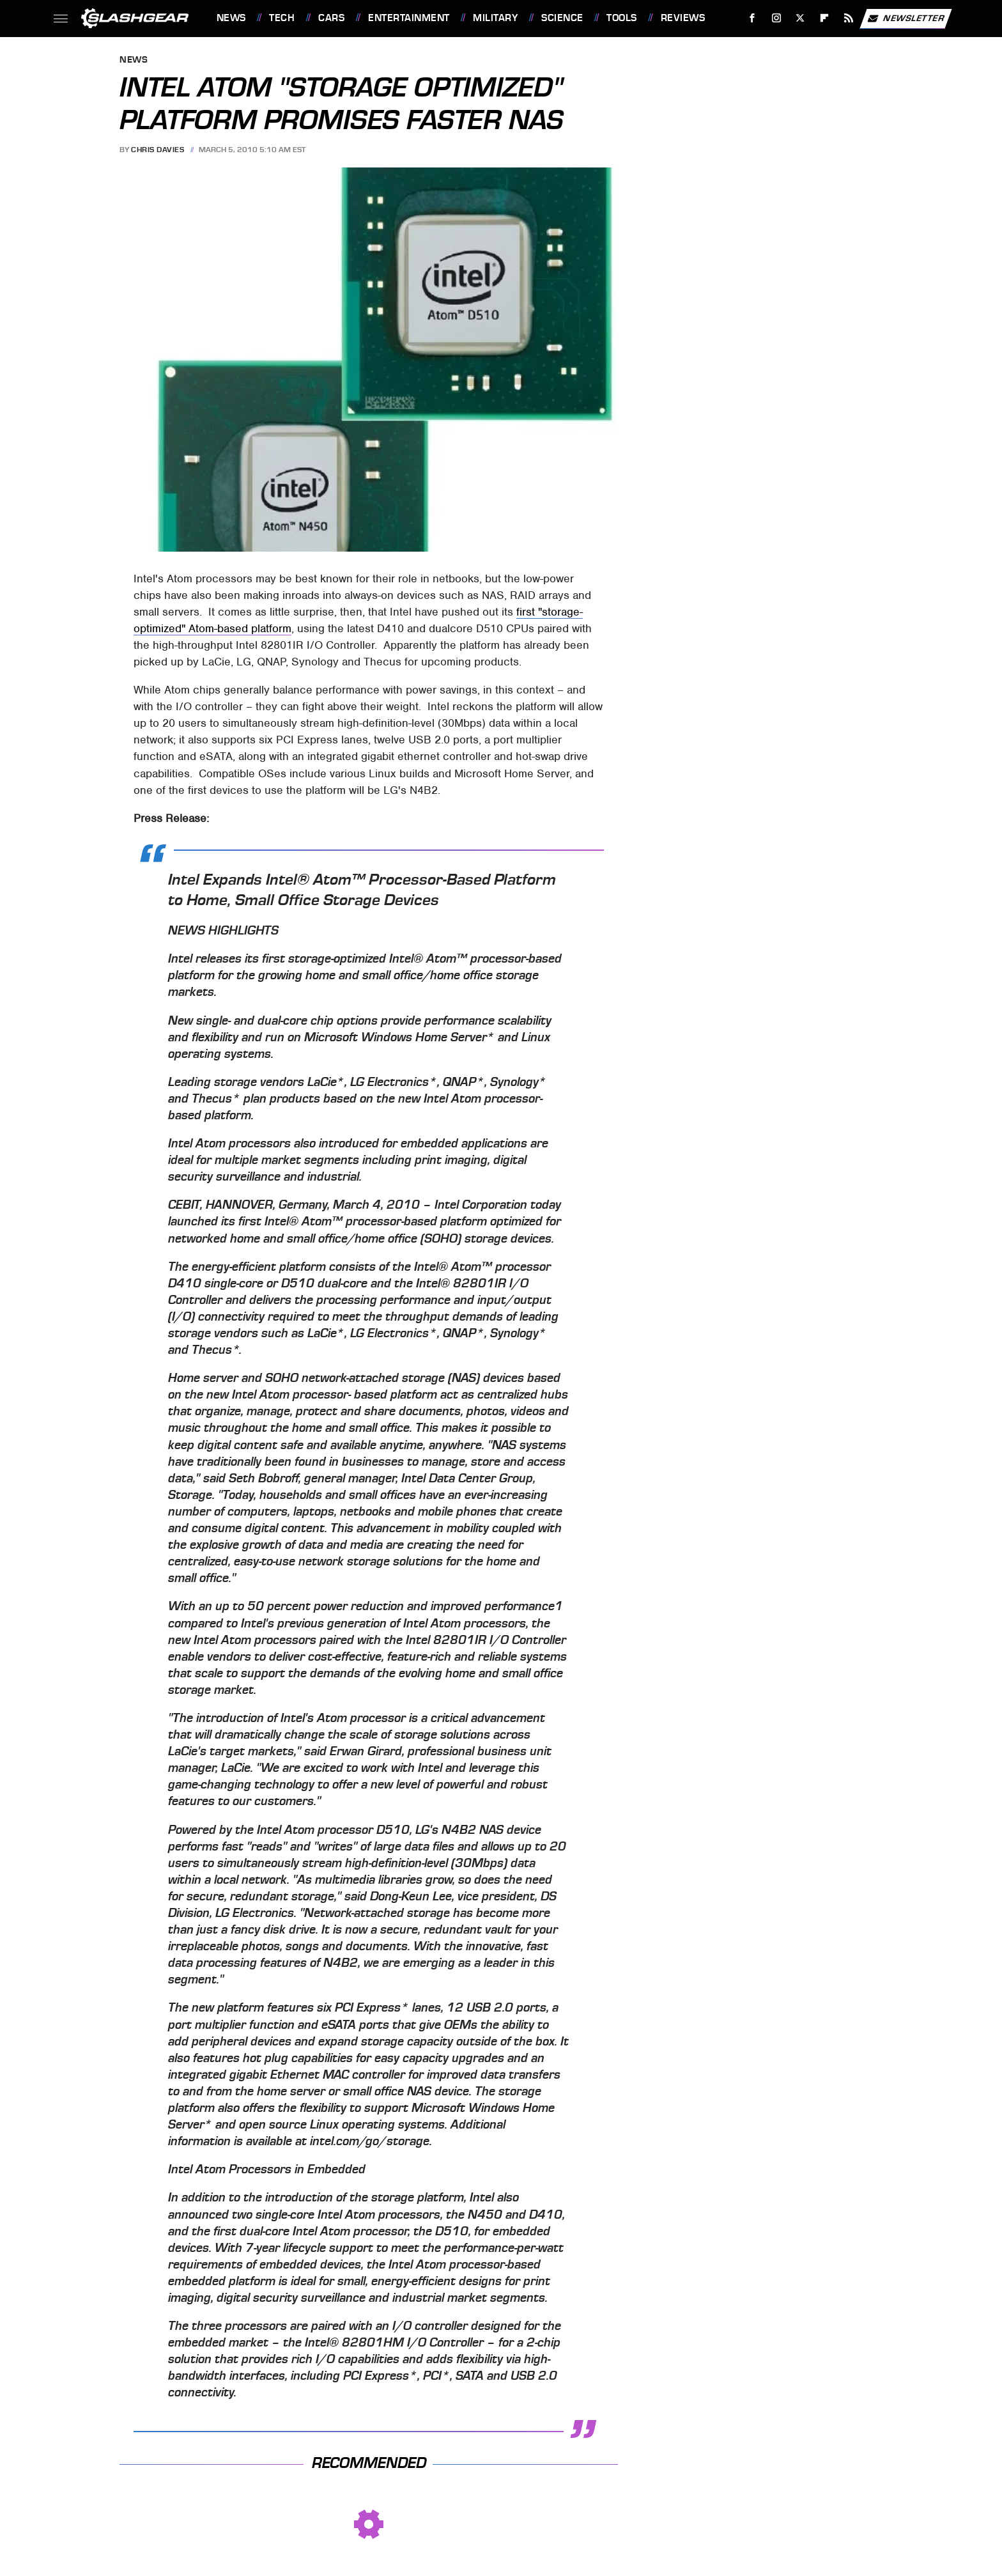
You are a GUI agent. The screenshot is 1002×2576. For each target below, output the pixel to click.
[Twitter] (800, 18)
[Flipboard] (824, 18)
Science (562, 18)
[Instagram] (776, 18)
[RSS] (848, 18)
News (231, 18)
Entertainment (409, 18)
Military (495, 18)
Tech (282, 18)
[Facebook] (752, 18)
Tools (621, 18)
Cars (331, 18)
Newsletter (905, 18)
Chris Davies (157, 149)
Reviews (683, 18)
